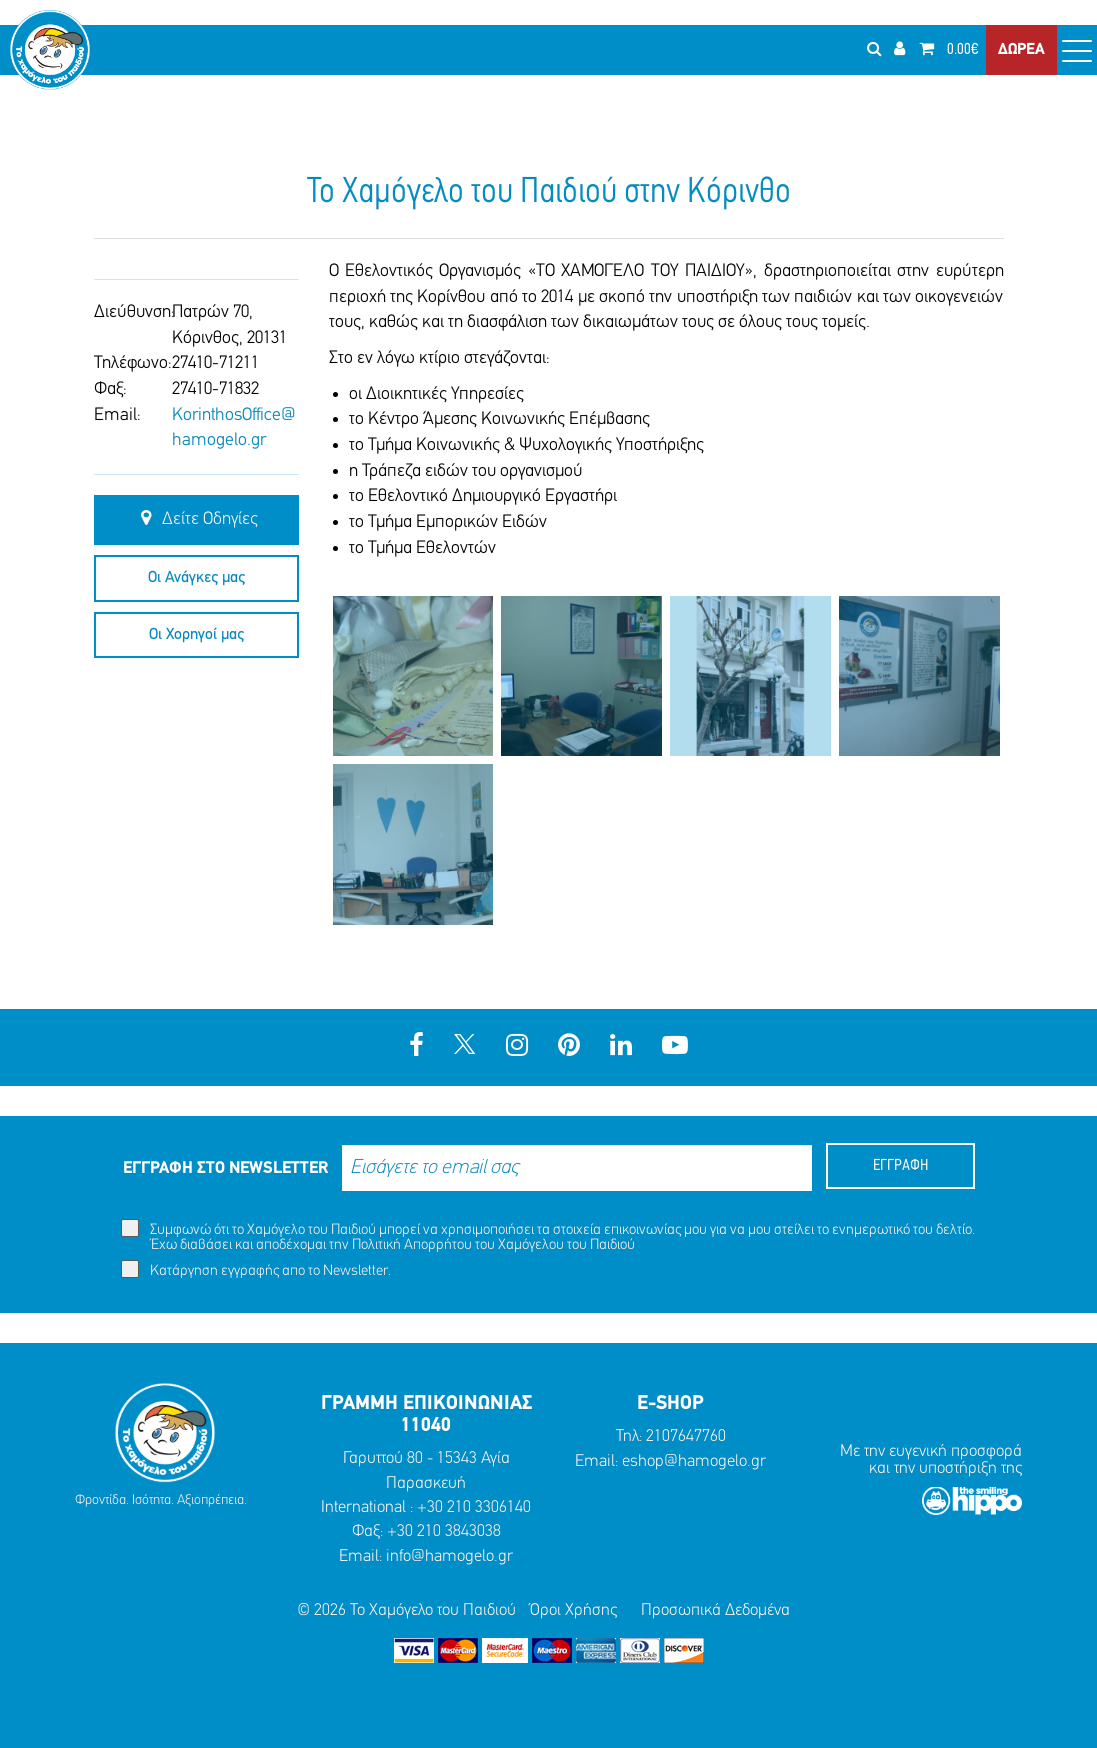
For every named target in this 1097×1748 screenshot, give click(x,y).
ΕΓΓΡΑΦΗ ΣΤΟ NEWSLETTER (225, 1168)
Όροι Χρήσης (573, 1610)
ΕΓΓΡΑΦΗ (900, 1166)
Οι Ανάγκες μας (196, 578)
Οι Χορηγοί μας (196, 635)
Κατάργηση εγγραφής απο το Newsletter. (256, 1269)
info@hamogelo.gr (449, 1556)
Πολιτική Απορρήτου (412, 1245)
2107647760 (686, 1436)
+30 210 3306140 (474, 1507)
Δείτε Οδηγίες (195, 519)
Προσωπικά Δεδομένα (715, 1610)
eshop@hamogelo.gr (694, 1461)
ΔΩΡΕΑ (1021, 50)
